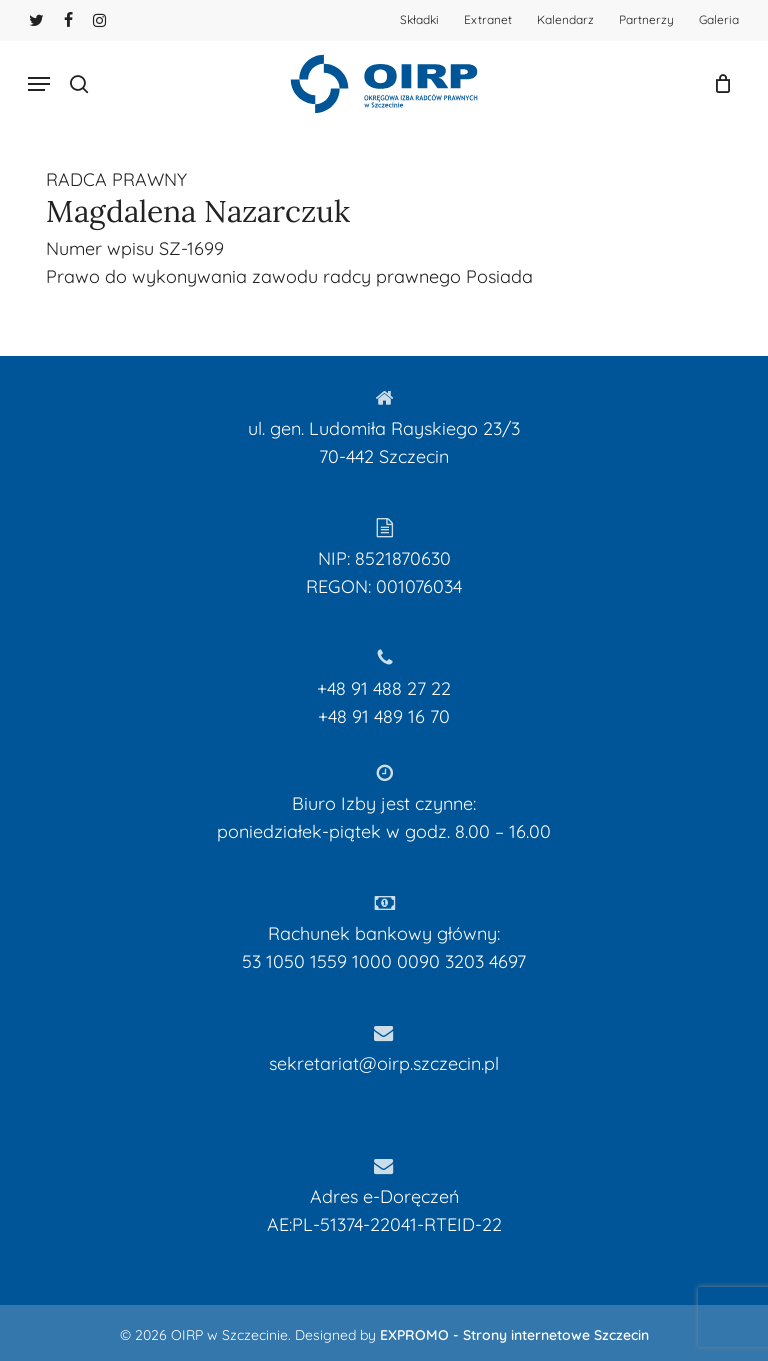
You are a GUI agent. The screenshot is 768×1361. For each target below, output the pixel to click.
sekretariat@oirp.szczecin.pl (384, 1063)
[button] (39, 84)
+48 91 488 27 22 (384, 688)
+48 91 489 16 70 (384, 716)
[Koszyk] (717, 84)
